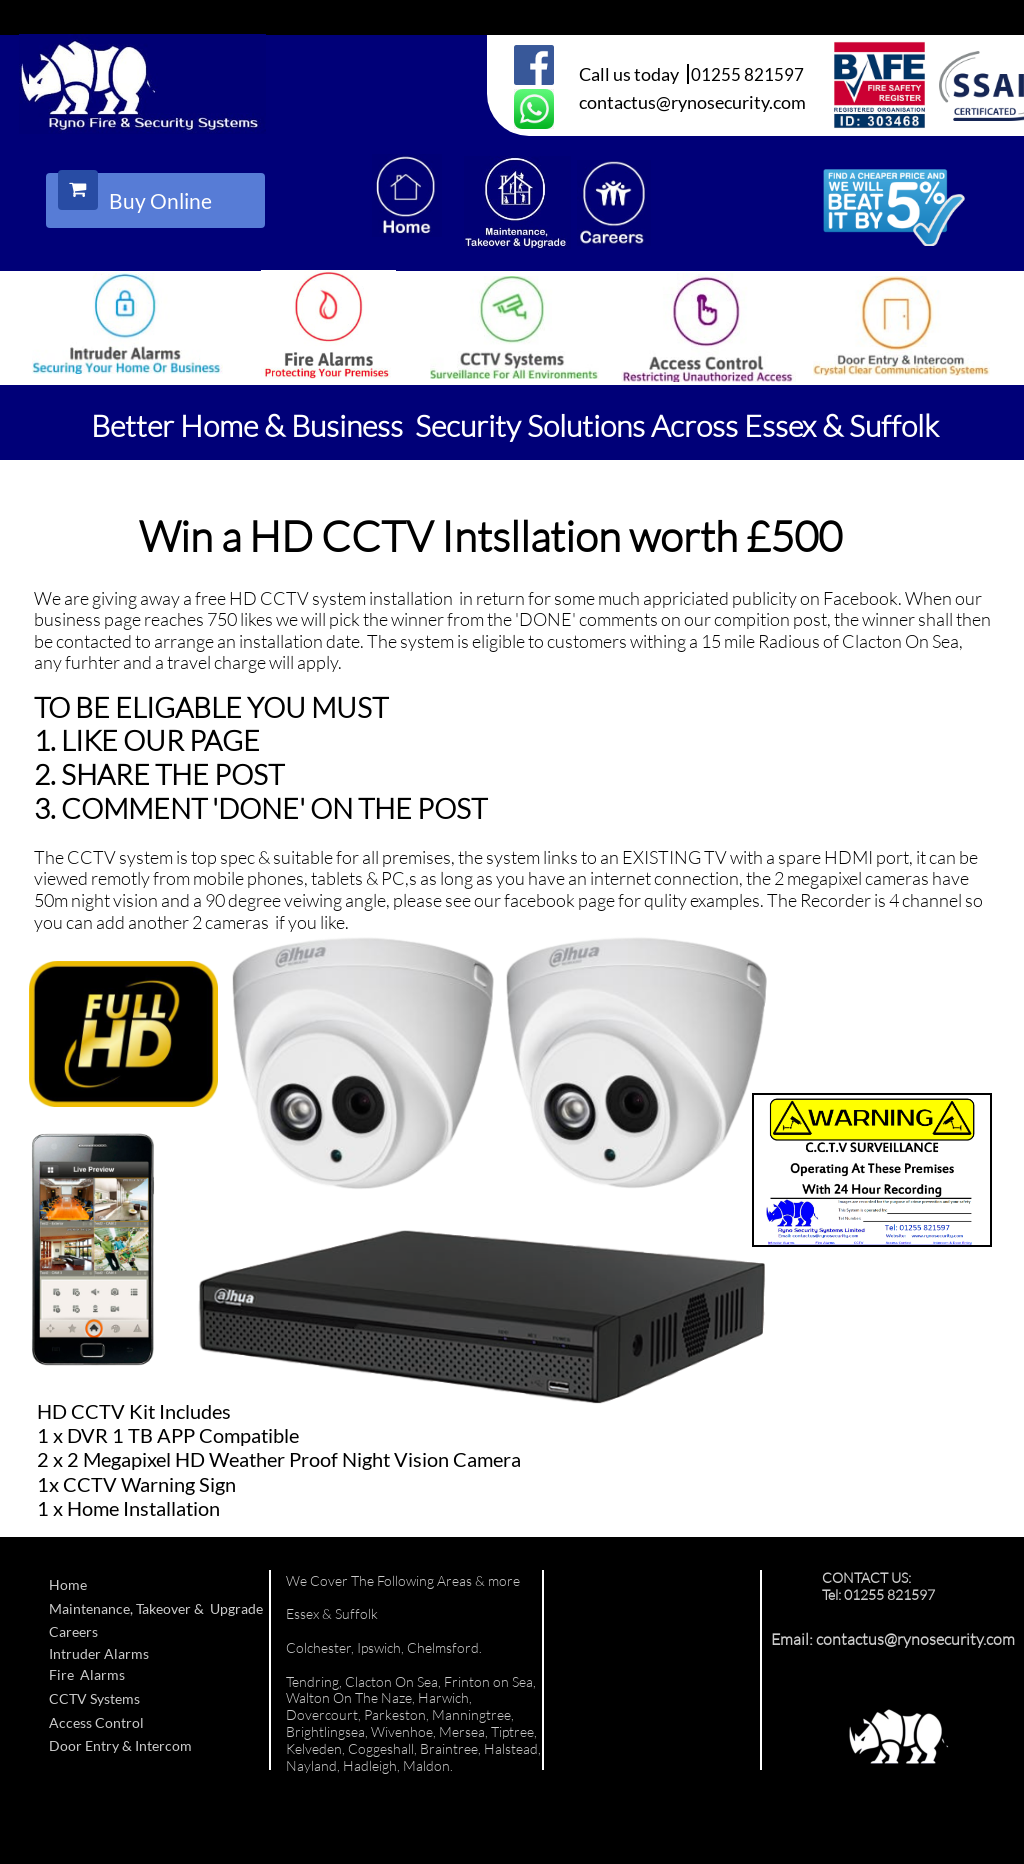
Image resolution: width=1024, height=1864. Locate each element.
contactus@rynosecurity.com (915, 1639)
